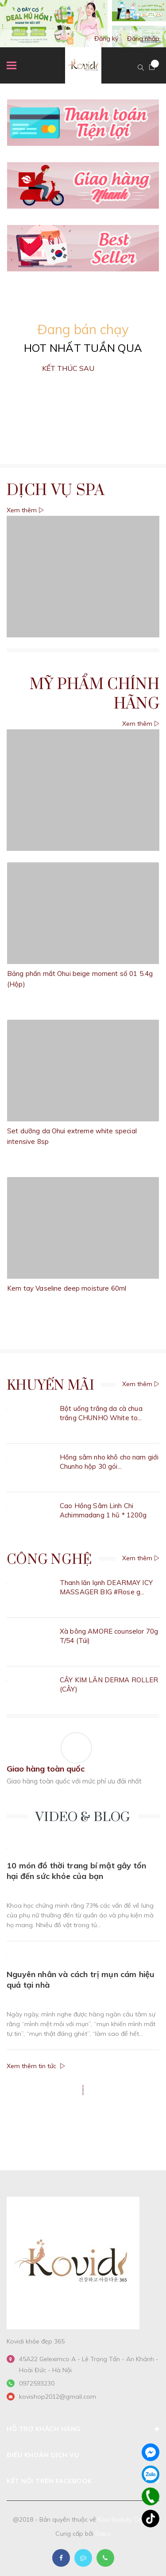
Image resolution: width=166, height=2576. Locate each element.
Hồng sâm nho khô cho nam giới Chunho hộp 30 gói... (109, 1462)
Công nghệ (49, 1559)
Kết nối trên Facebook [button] (83, 2481)
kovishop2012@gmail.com (57, 2397)
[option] (83, 23)
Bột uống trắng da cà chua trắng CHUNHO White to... (101, 1413)
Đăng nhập (143, 38)
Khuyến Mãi (50, 1385)
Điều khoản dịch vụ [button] (83, 2455)
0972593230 (36, 2383)
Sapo (103, 2534)
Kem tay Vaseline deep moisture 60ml (66, 1288)
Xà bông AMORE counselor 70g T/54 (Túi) (109, 1636)
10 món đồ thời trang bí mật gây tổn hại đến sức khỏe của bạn (76, 1870)
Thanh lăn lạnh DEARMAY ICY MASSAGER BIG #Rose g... (106, 1587)
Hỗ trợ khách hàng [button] (83, 2429)
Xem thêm (25, 510)
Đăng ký (106, 38)
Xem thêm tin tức (36, 2066)
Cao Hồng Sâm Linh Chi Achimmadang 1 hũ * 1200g (103, 1510)
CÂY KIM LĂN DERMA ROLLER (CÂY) (109, 1684)
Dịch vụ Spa (56, 490)
